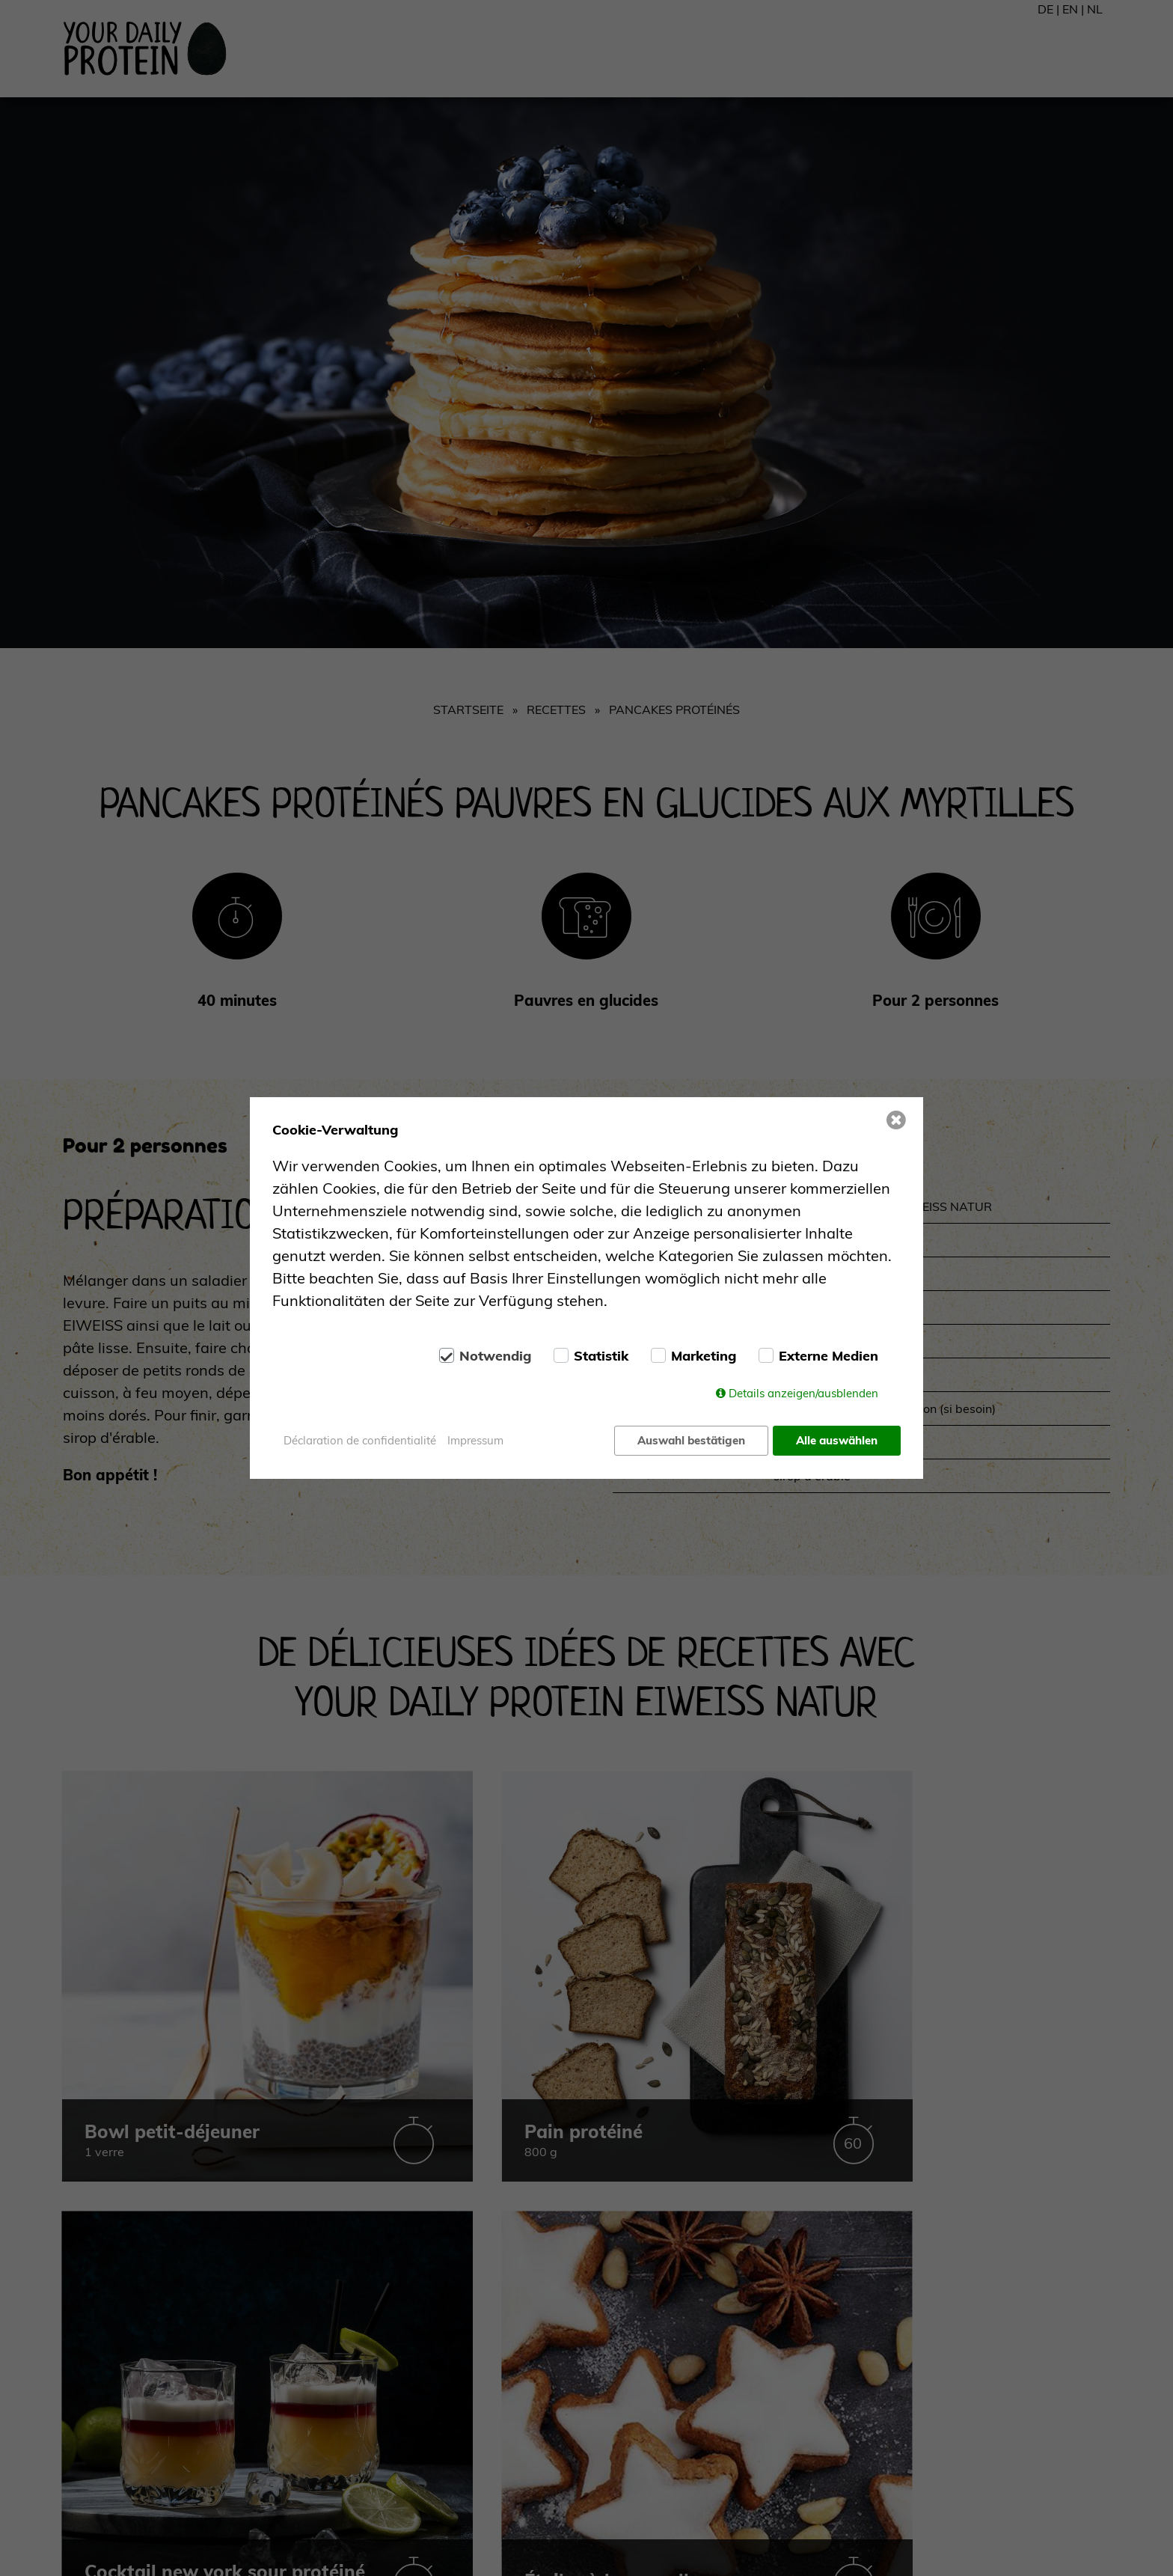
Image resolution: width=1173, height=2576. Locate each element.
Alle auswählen (837, 1440)
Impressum (475, 1440)
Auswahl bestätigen (690, 1440)
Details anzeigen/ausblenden (803, 1395)
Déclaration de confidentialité (360, 1440)
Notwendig (495, 1357)
